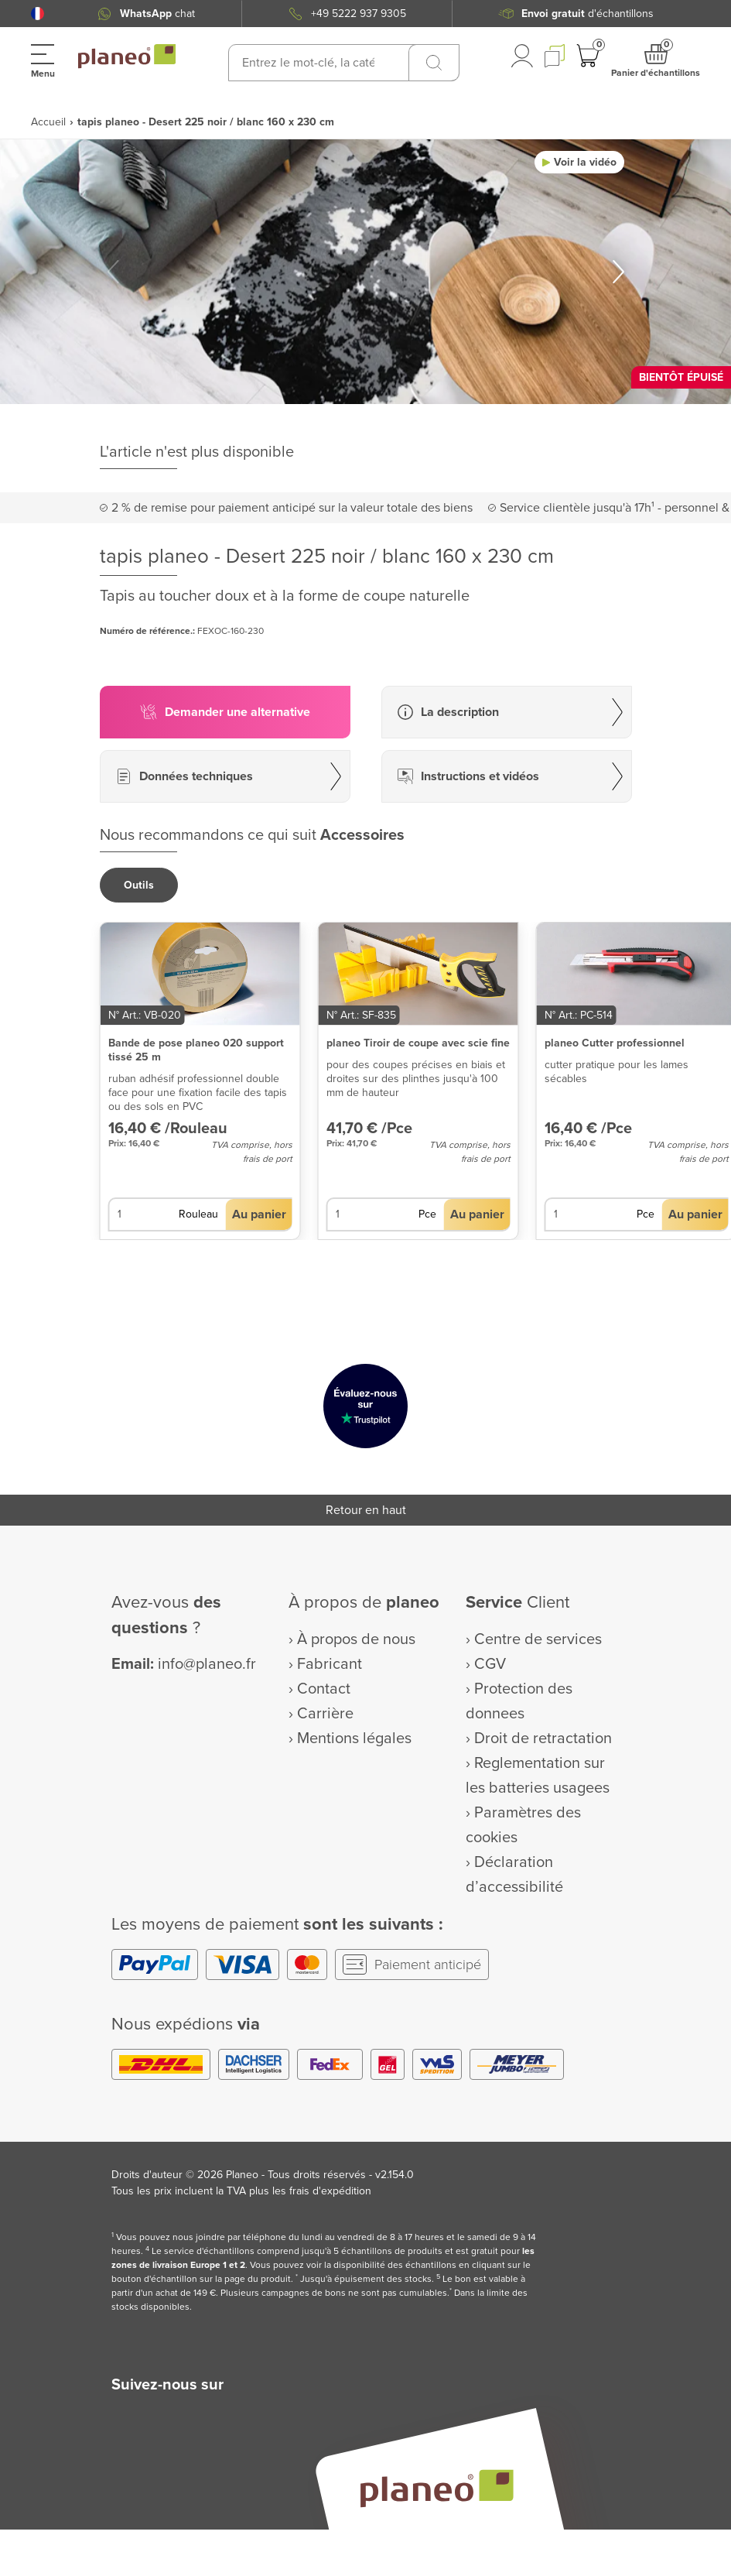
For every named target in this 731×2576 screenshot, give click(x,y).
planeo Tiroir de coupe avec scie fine (418, 1043)
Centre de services (538, 1639)
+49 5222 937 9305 (358, 13)
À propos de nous (356, 1639)
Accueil (48, 121)
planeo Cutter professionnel (615, 1043)
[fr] (37, 13)
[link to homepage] (127, 56)
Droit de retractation (543, 1738)
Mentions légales (354, 1738)
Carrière (325, 1713)
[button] (37, 13)
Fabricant (329, 1664)
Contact (323, 1689)
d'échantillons (587, 13)
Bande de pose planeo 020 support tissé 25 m (196, 1050)
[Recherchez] (434, 62)
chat (157, 13)
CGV (490, 1664)
